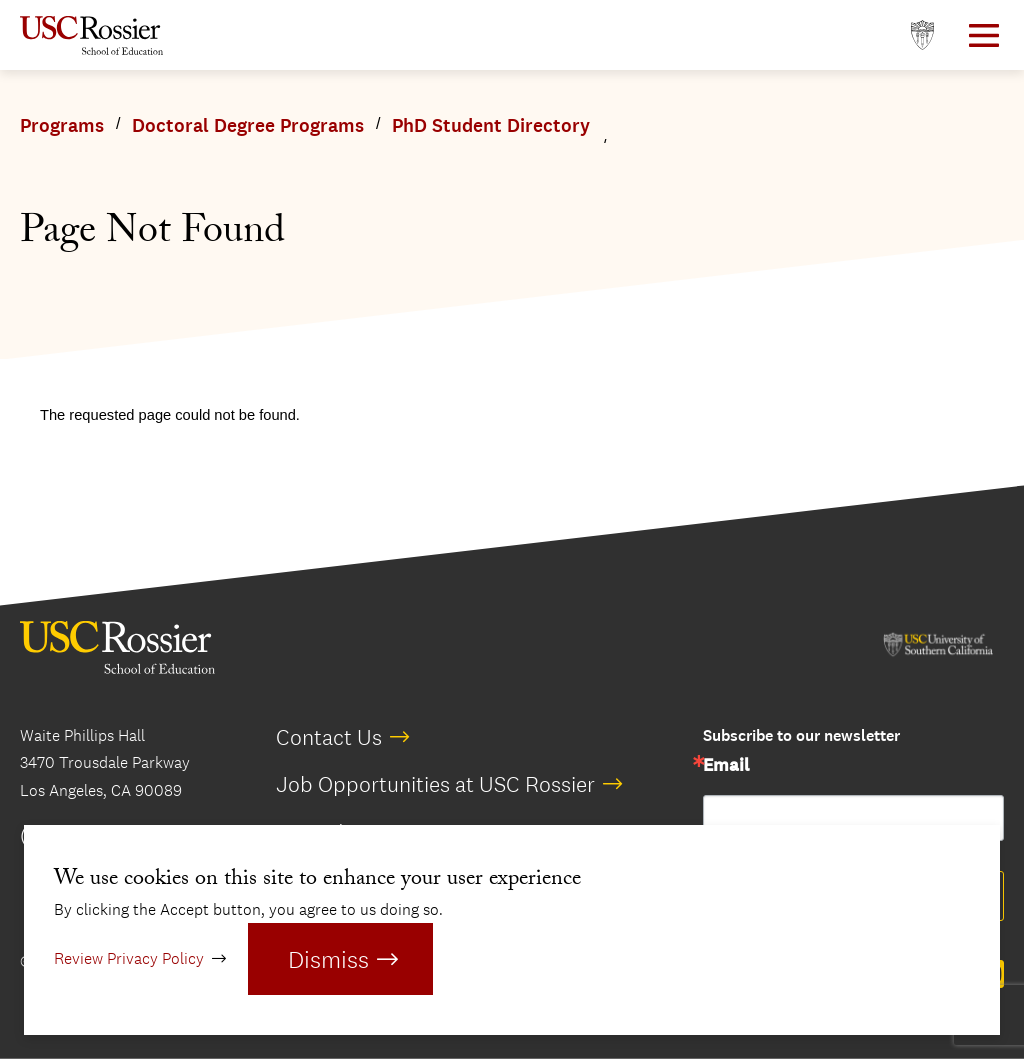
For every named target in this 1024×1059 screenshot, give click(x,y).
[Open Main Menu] (984, 35)
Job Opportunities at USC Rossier (435, 784)
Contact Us (329, 737)
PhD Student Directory (491, 126)
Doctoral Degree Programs (248, 126)
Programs (62, 126)
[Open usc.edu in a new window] (922, 35)
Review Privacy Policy (129, 958)
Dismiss (328, 959)
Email (726, 766)
